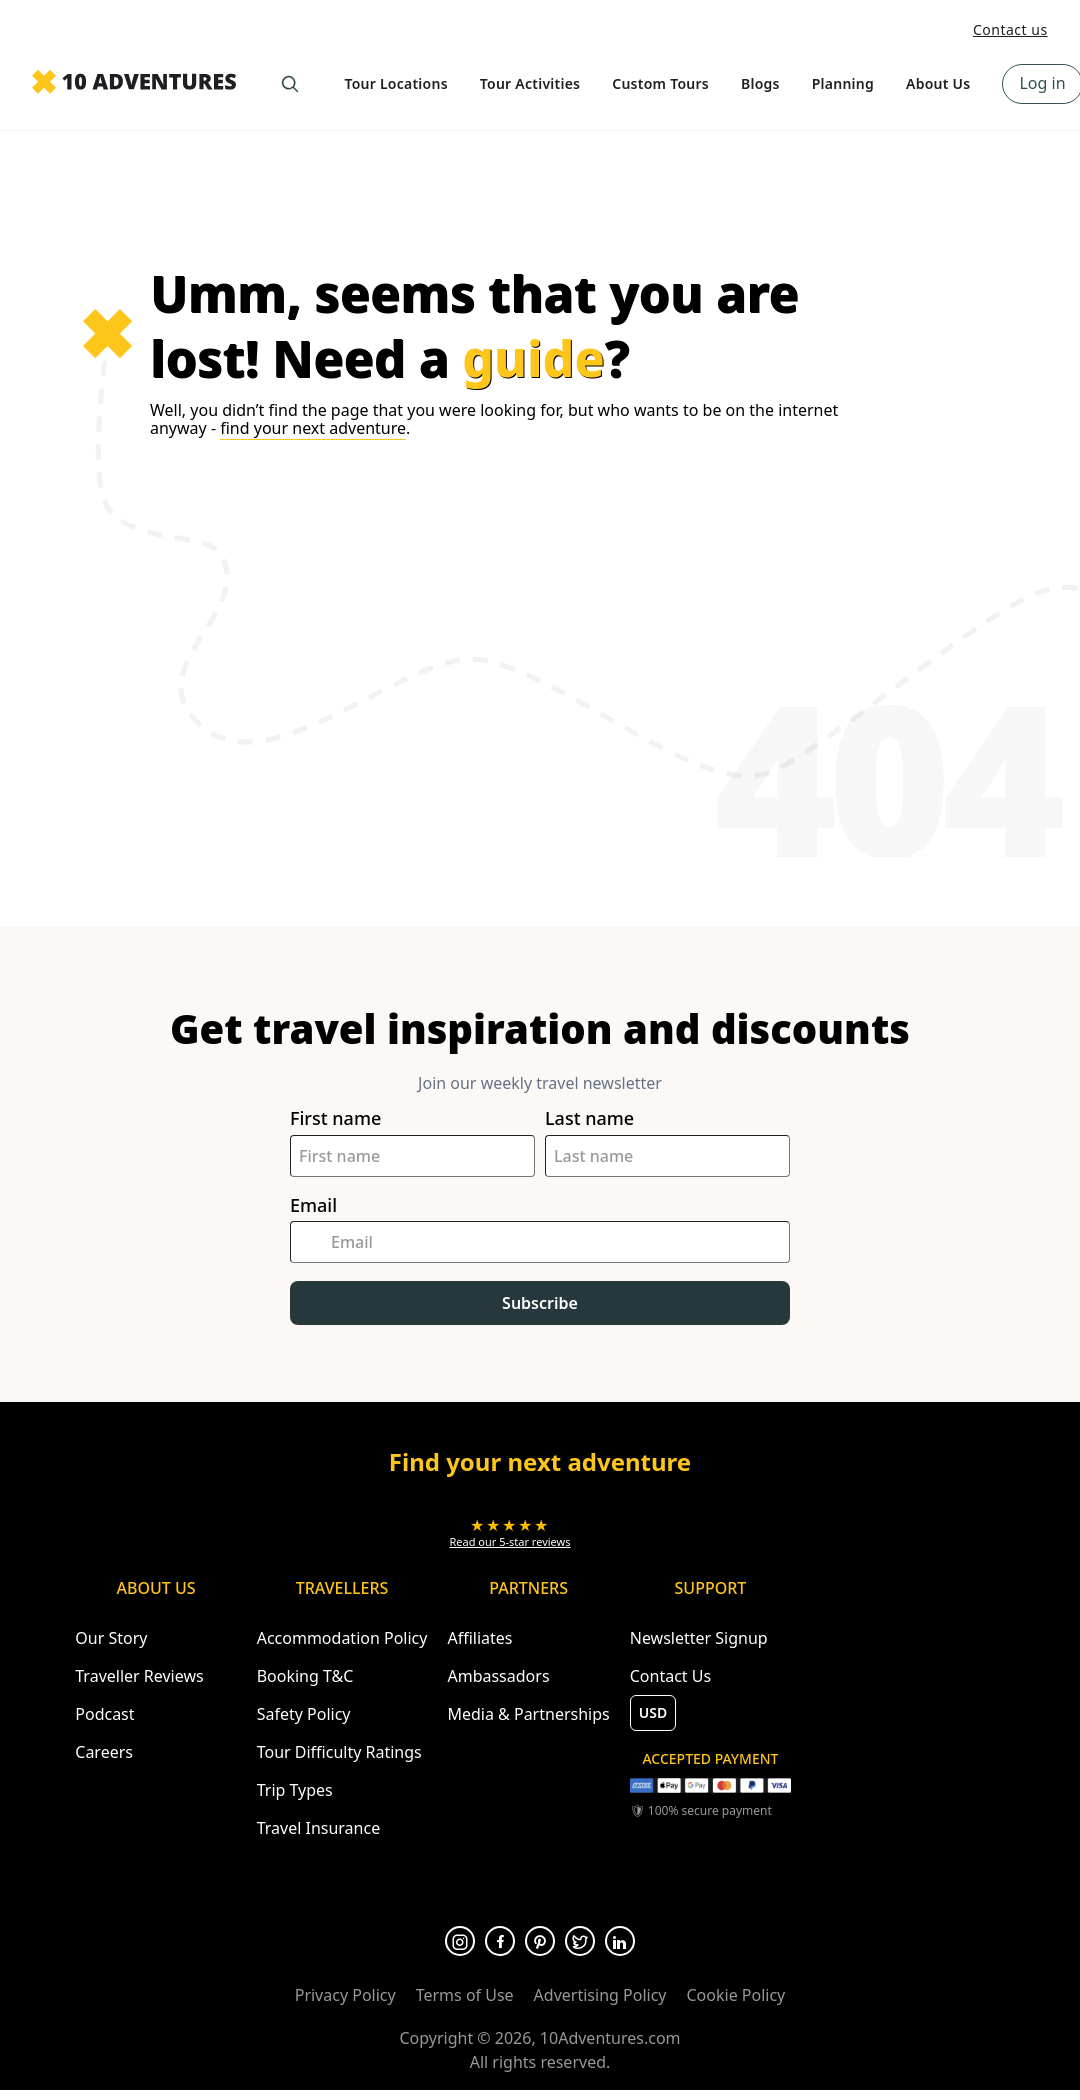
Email (313, 1205)
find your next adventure (313, 428)
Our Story (111, 1638)
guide (533, 358)
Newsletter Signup (699, 1638)
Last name (589, 1118)
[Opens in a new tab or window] (510, 1532)
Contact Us (670, 1676)
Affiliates (479, 1638)
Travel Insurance (319, 1828)
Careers (104, 1752)
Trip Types (295, 1790)
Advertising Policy (600, 1995)
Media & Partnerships (528, 1714)
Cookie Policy (735, 1995)
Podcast (104, 1714)
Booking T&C (305, 1676)
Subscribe (540, 1303)
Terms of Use (465, 1995)
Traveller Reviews (139, 1676)
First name (335, 1118)
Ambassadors (498, 1676)
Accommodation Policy (342, 1638)
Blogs (760, 83)
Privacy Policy (345, 1995)
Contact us (1010, 29)
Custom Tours (660, 83)
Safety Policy (304, 1714)
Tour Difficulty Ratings (339, 1752)
